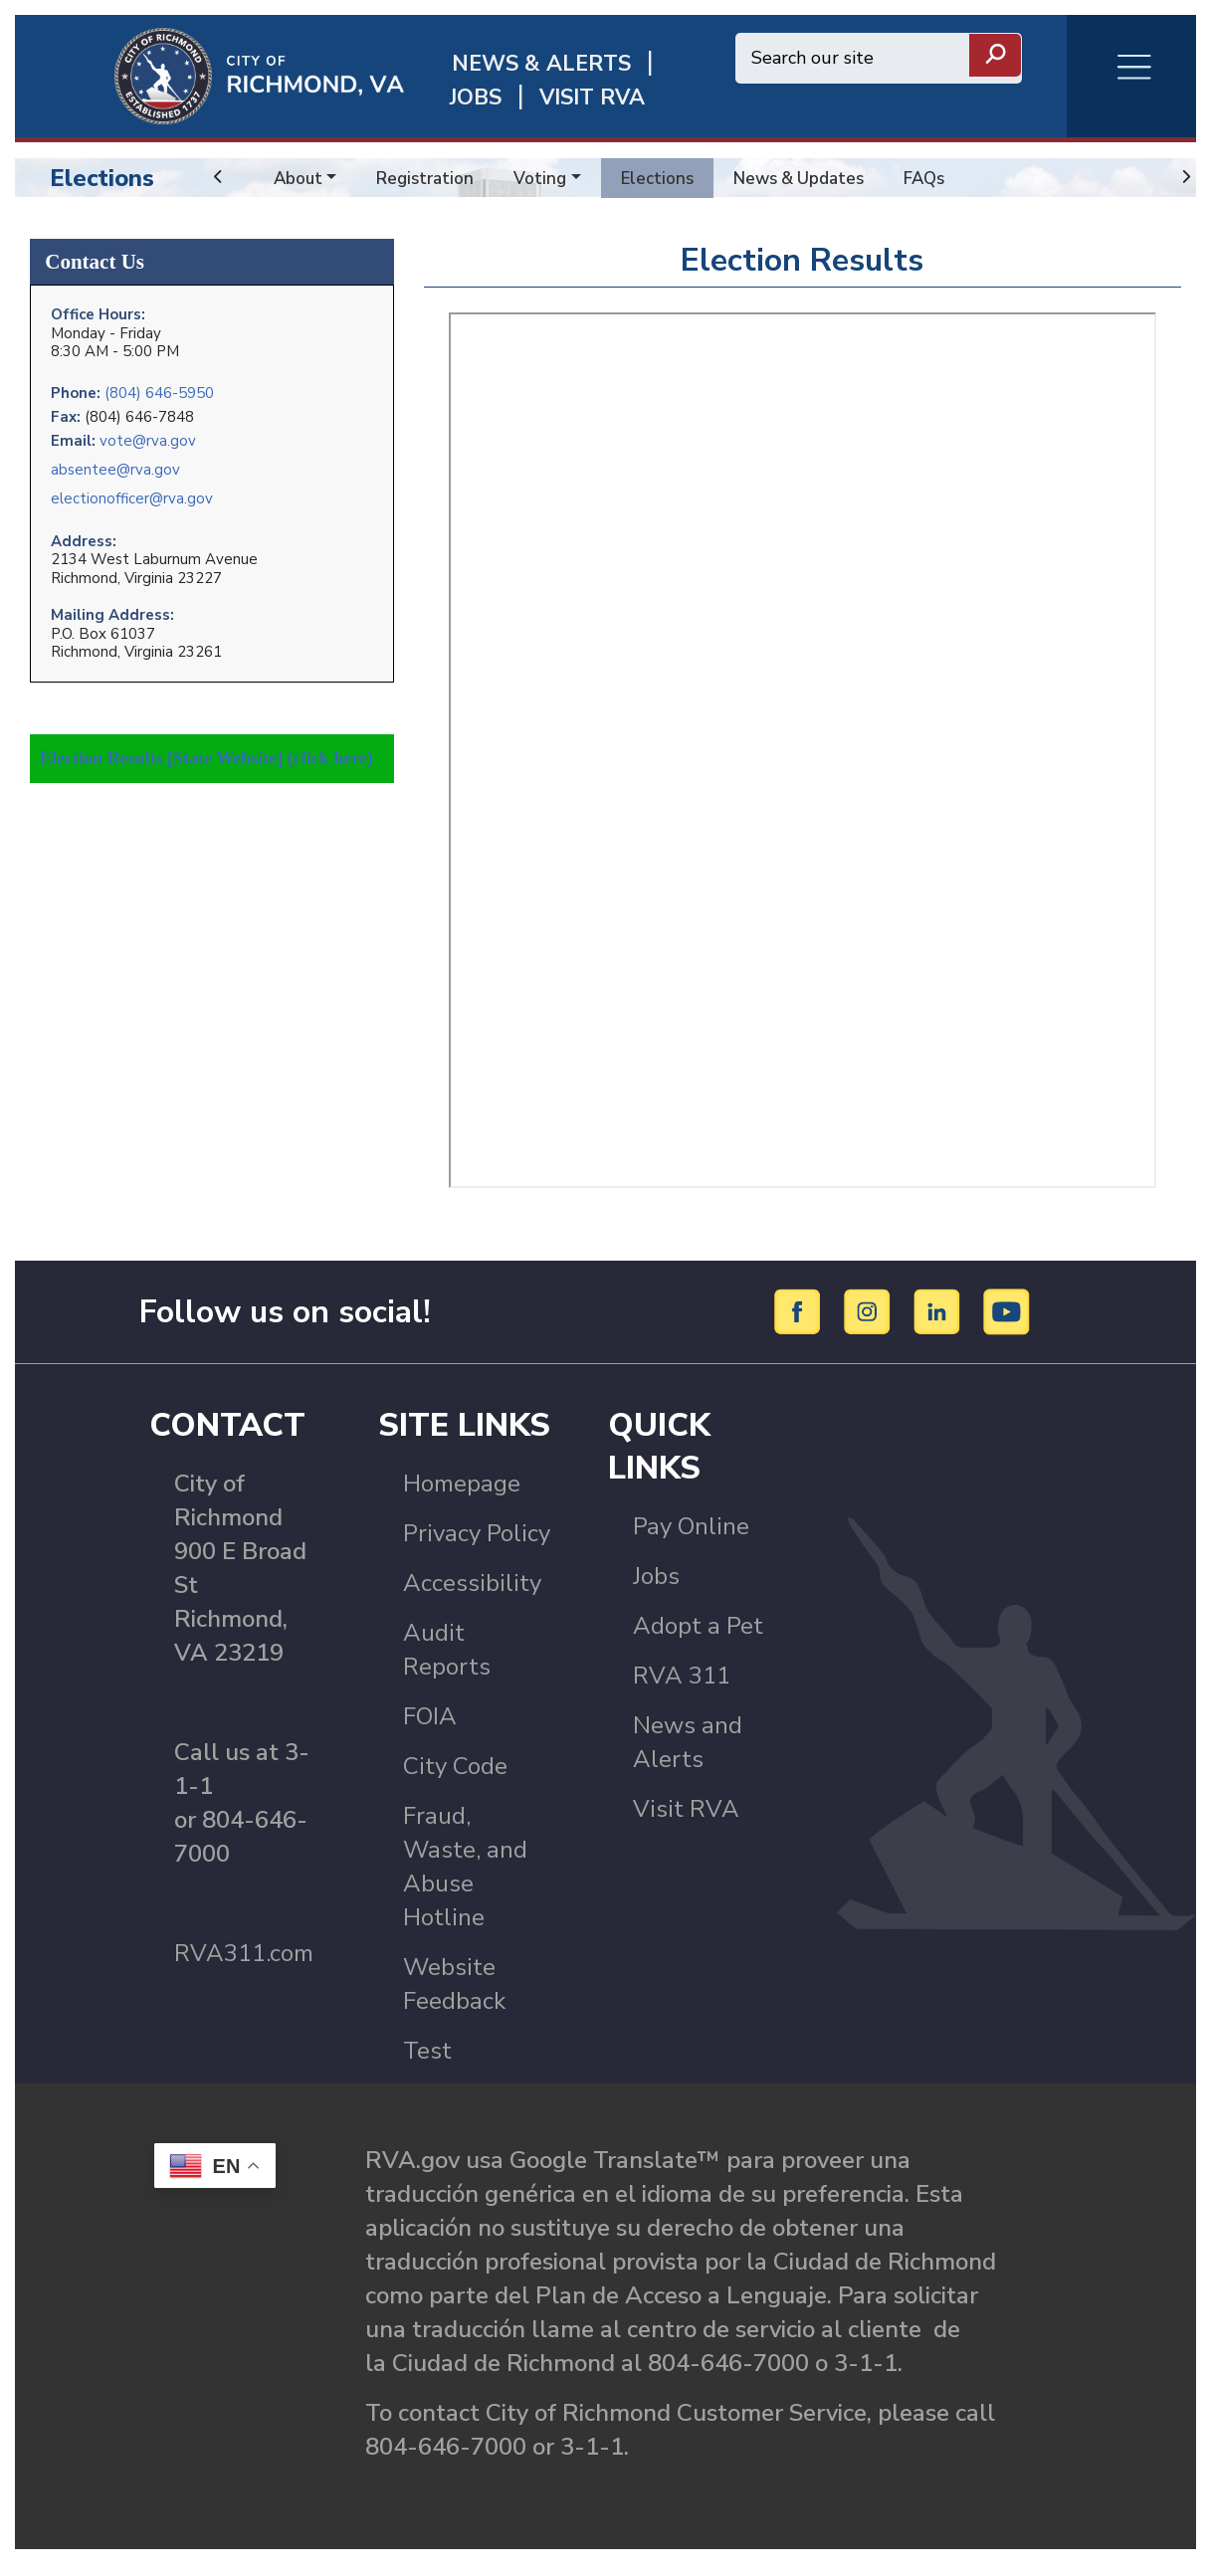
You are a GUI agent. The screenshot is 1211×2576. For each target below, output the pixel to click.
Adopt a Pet (698, 1638)
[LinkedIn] (939, 1322)
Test (427, 2063)
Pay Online (691, 1538)
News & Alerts (541, 64)
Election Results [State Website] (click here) (206, 737)
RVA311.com (243, 1965)
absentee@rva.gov (115, 461)
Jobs (656, 1588)
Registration (430, 178)
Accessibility (472, 1595)
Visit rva (592, 98)
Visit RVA (686, 1821)
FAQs (944, 178)
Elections (102, 178)
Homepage (461, 1495)
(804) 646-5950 (159, 386)
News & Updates (814, 178)
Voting (547, 178)
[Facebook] (800, 1322)
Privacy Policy (476, 1545)
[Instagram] (870, 1322)
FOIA (430, 1728)
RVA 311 (681, 1687)
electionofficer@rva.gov (132, 489)
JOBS (476, 98)
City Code (455, 1778)
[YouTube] (1007, 1322)
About (299, 178)
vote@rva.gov (148, 432)
